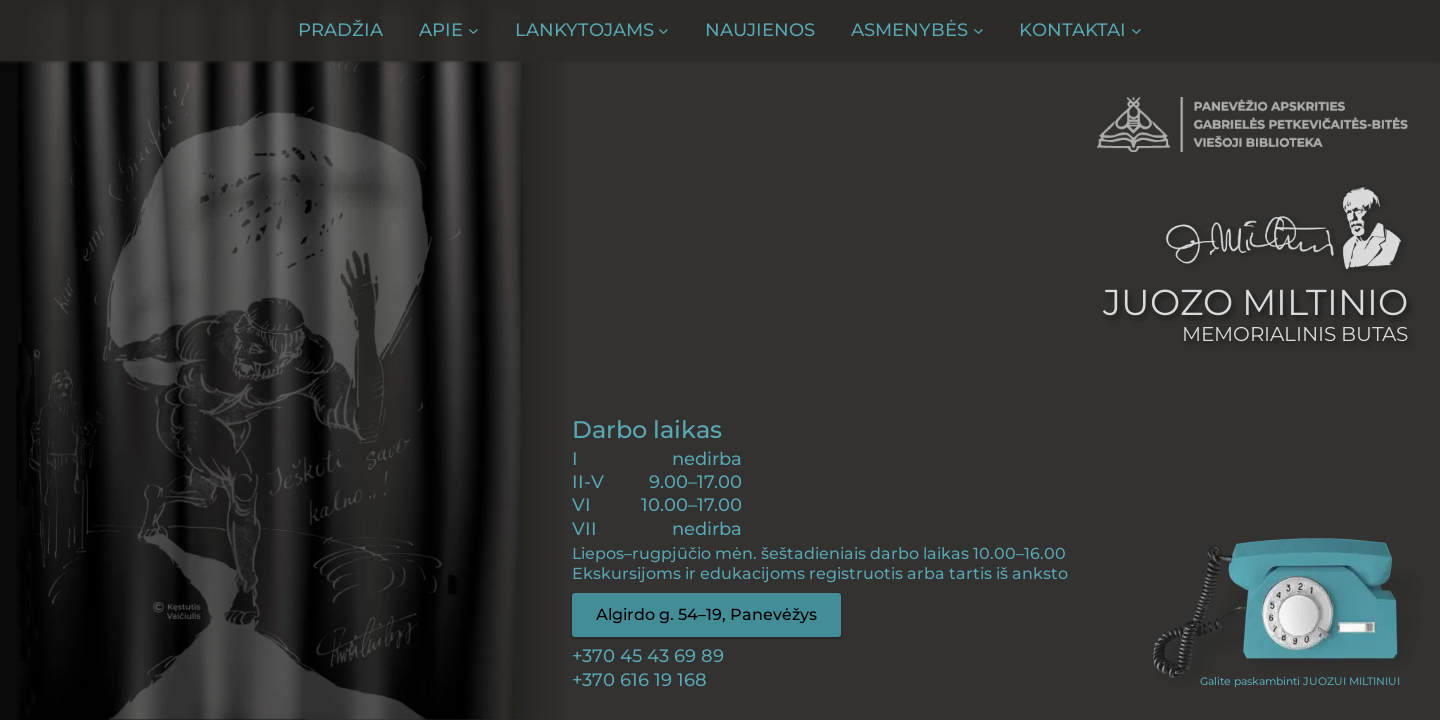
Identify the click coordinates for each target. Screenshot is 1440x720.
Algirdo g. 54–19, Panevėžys (706, 614)
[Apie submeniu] (448, 30)
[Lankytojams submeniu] (592, 30)
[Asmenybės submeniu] (917, 30)
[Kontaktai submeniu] (1080, 30)
